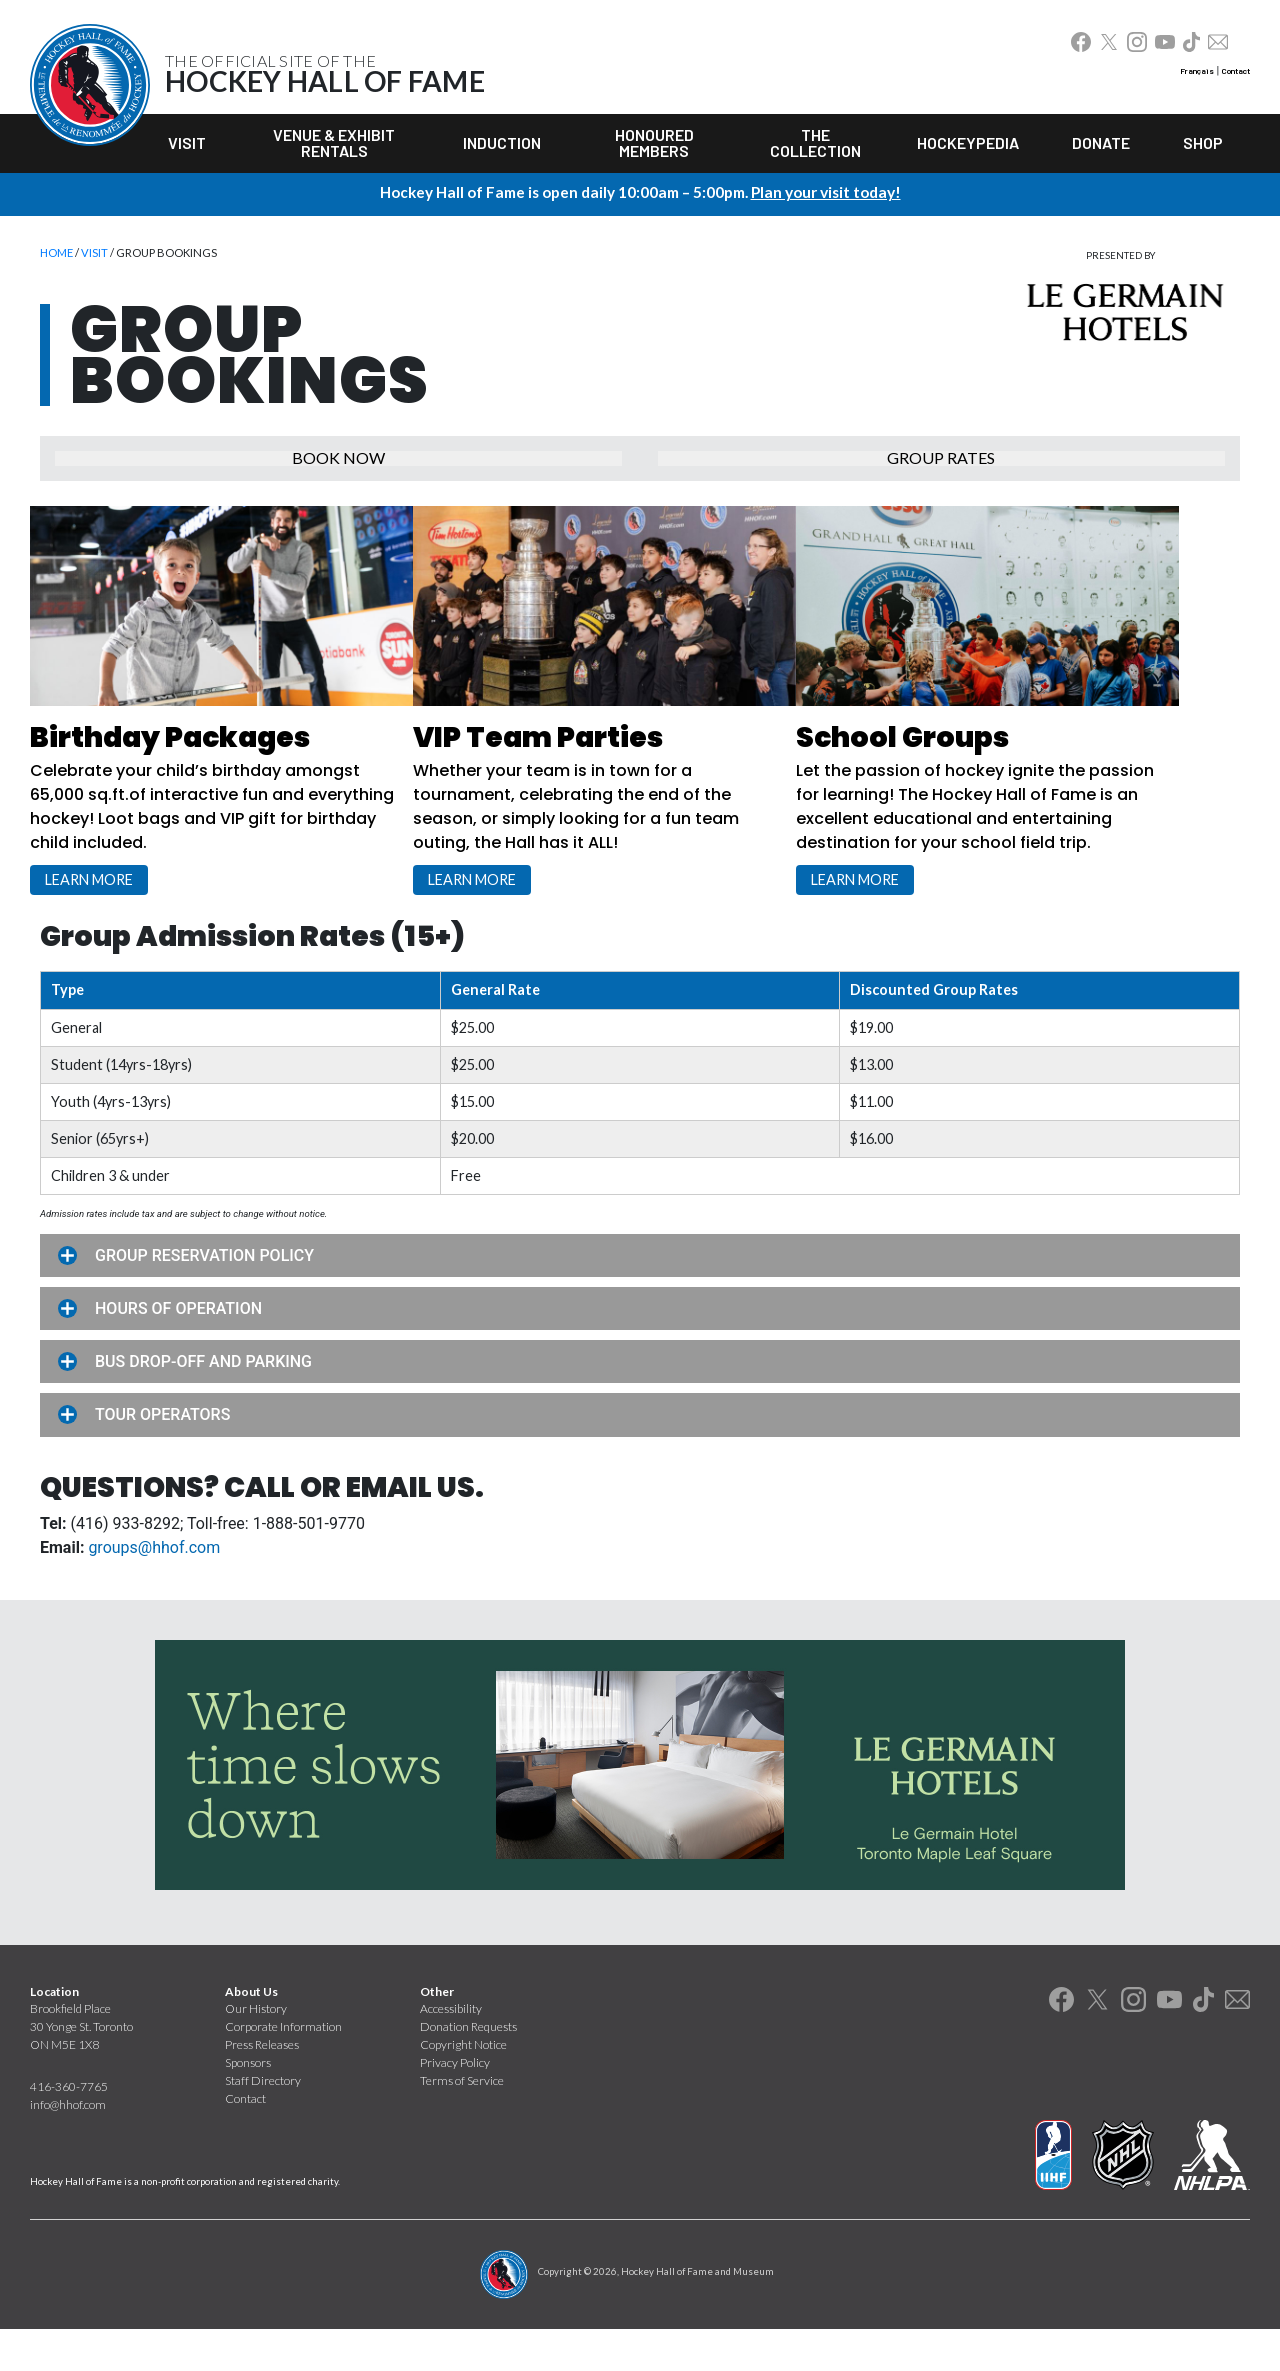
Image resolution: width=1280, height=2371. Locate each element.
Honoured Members (654, 142)
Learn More (101, 901)
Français (1197, 71)
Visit (187, 142)
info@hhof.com (68, 2145)
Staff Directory (263, 2121)
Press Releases (262, 2085)
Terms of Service (462, 2121)
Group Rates (941, 469)
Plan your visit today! (826, 192)
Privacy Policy (455, 2103)
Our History (256, 2049)
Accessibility (451, 2049)
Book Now (338, 469)
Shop (1203, 142)
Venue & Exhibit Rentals (334, 142)
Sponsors (248, 2103)
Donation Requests (468, 2067)
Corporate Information (283, 2067)
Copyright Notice (463, 2085)
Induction (502, 142)
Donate (1101, 142)
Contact (1236, 71)
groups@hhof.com (154, 1589)
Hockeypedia (968, 142)
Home (56, 252)
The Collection (815, 142)
